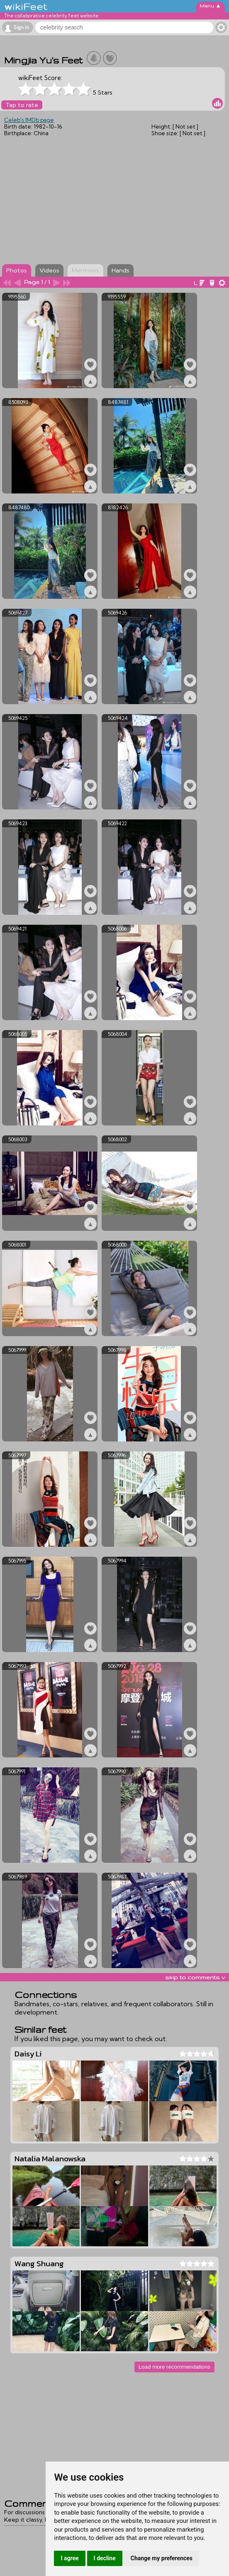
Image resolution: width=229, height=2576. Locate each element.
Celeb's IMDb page (29, 120)
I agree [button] (69, 2558)
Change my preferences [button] (161, 2558)
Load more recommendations (174, 2367)
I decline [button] (105, 2558)
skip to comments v (195, 1977)
